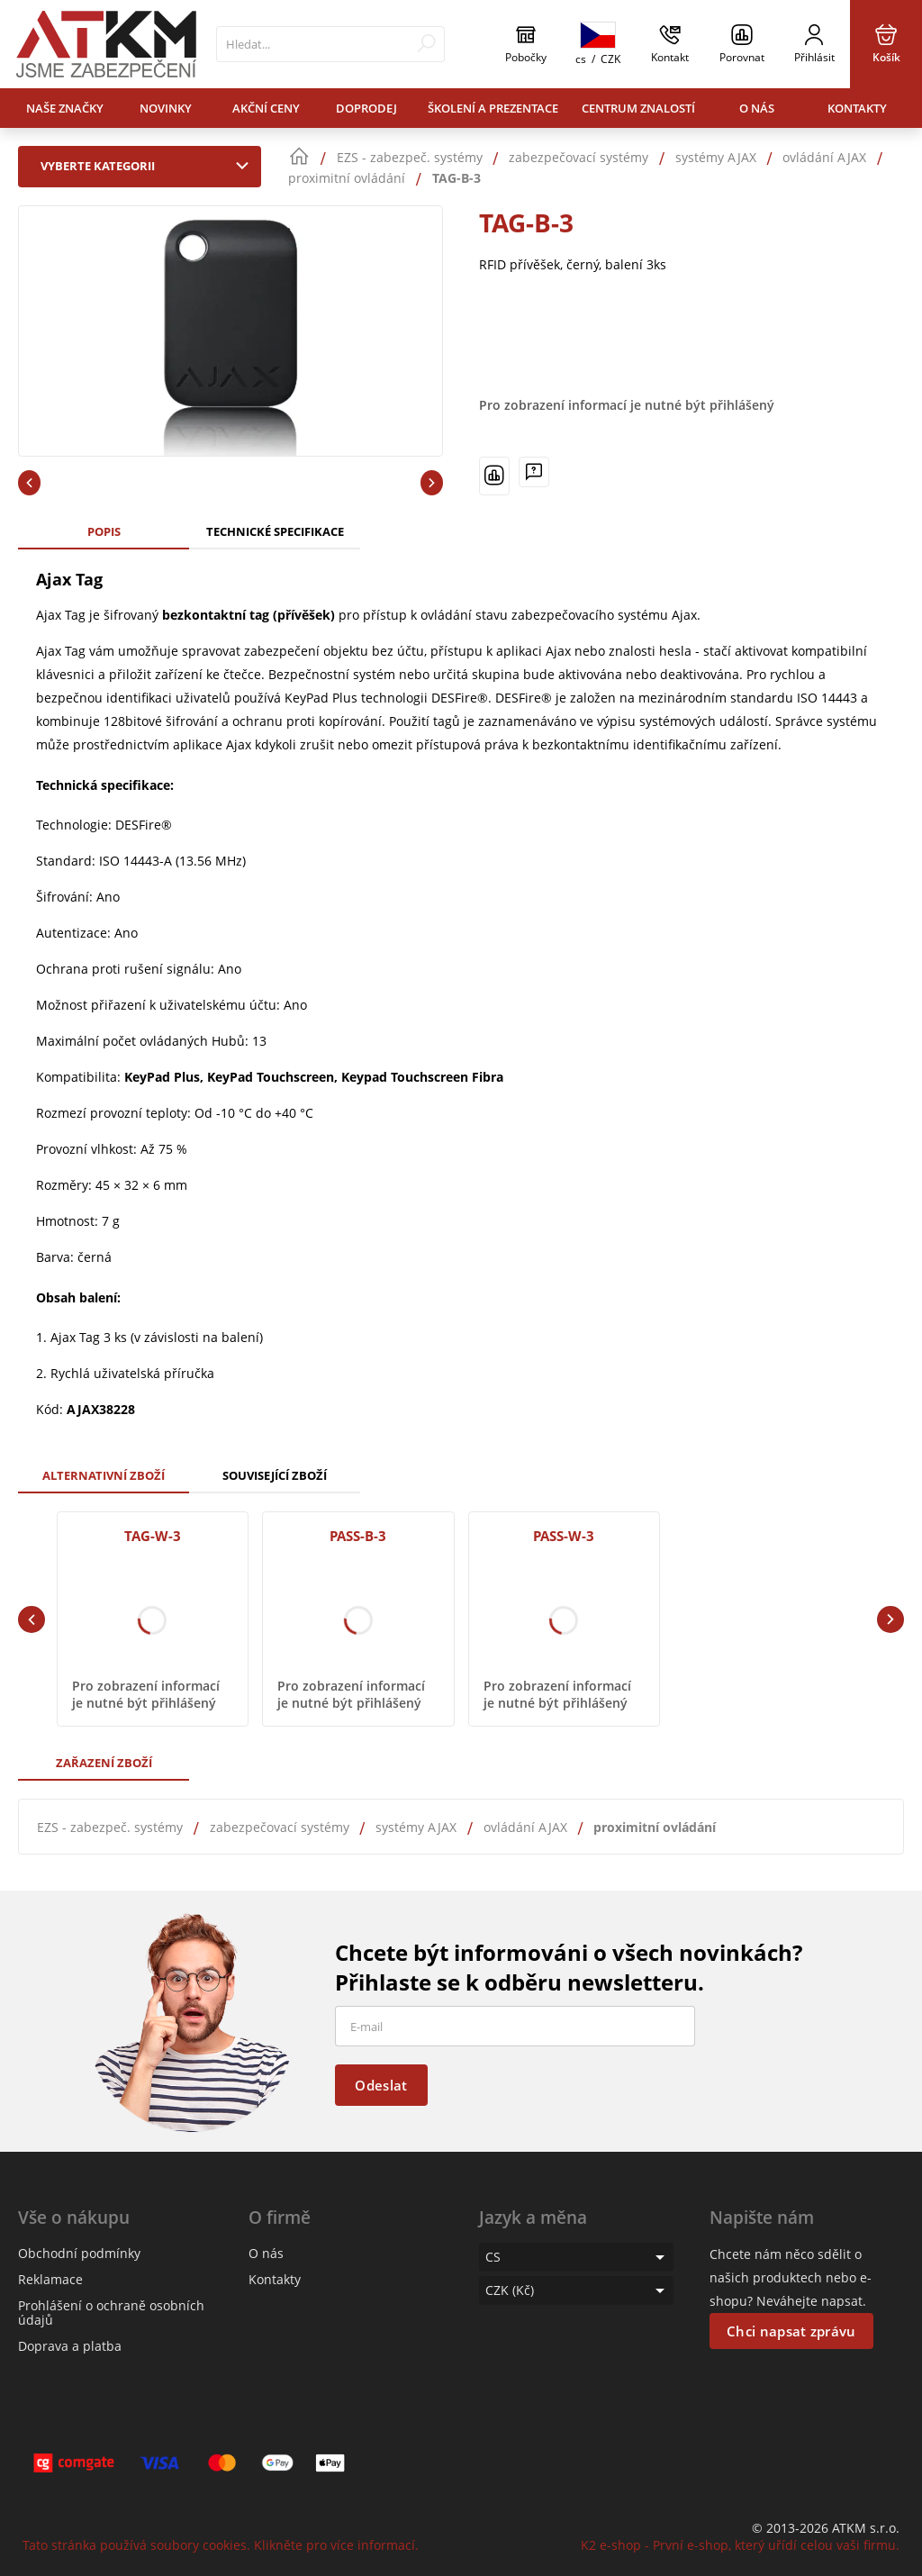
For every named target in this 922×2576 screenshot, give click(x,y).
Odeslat (381, 2085)
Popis (104, 531)
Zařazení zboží (104, 1763)
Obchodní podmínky (79, 2253)
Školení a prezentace (493, 108)
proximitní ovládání (654, 1827)
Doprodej (366, 108)
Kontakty (857, 108)
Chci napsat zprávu (791, 2331)
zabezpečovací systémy (279, 1827)
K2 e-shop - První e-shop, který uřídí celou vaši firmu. (740, 2544)
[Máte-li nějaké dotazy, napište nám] (534, 472)
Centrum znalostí (638, 108)
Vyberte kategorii (149, 165)
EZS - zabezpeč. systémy (110, 1827)
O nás (756, 108)
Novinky (166, 108)
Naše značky (65, 108)
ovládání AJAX (525, 1827)
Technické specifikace (275, 531)
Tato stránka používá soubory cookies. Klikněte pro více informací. (221, 2544)
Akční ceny (266, 108)
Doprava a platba (70, 2345)
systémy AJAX (415, 1827)
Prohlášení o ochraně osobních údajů (111, 2312)
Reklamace (50, 2279)
